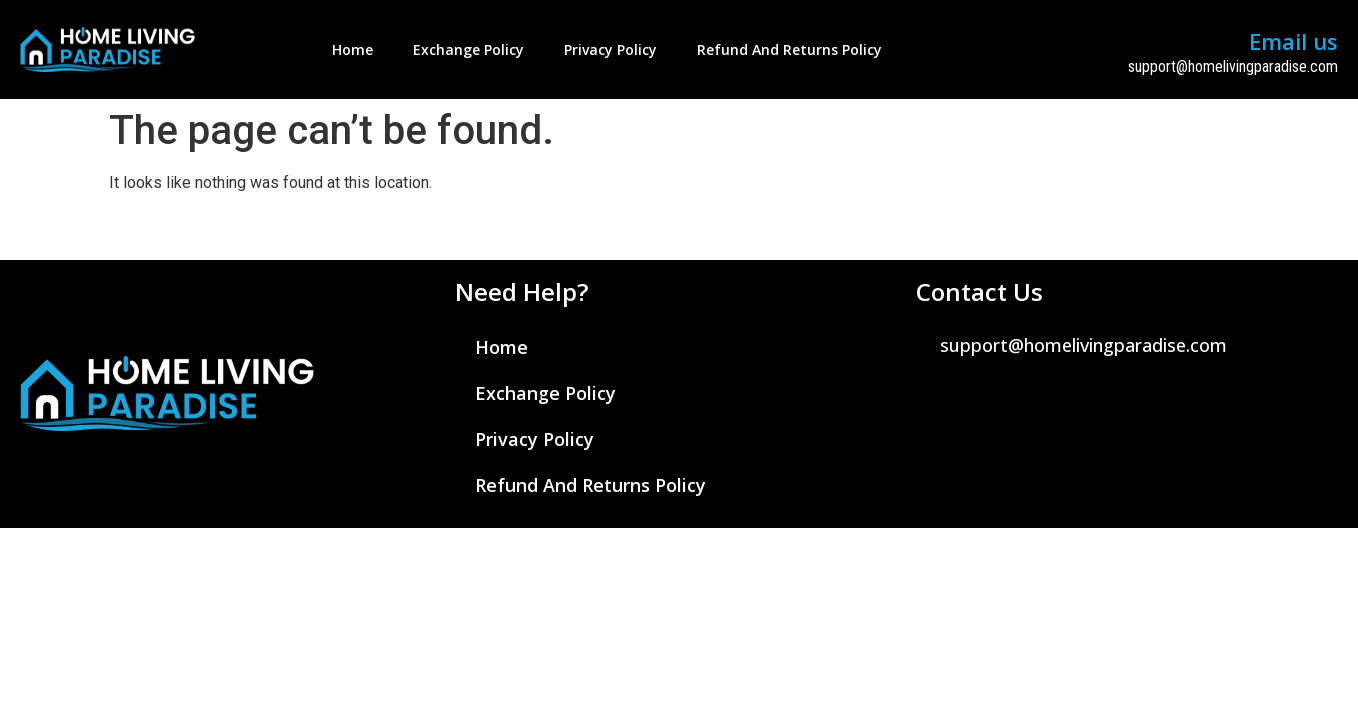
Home (352, 49)
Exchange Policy (468, 49)
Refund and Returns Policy (789, 49)
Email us (1293, 41)
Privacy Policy (610, 49)
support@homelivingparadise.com (1233, 66)
